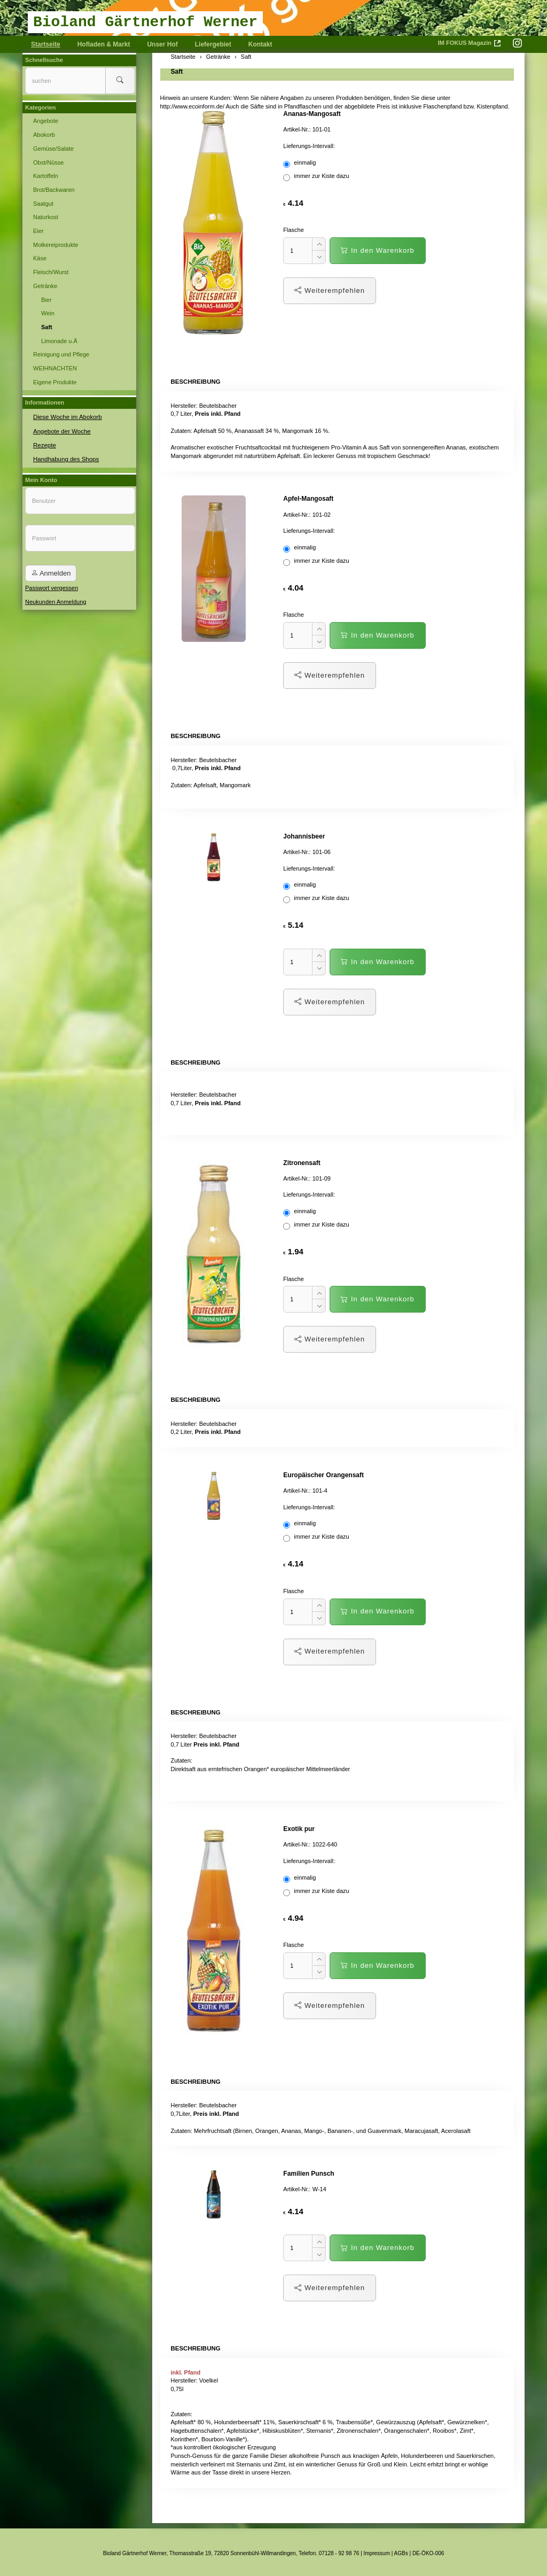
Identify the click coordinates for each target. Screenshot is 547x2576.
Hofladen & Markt (103, 44)
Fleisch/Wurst (50, 272)
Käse (39, 258)
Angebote (45, 121)
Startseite (45, 44)
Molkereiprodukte (55, 245)
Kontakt (260, 44)
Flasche (293, 230)
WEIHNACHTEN (55, 368)
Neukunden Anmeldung (55, 600)
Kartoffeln (45, 176)
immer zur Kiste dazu (316, 177)
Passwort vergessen (51, 586)
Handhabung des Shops (64, 457)
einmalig (300, 163)
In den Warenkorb (377, 250)
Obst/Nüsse (48, 162)
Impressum (377, 2551)
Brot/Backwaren (54, 190)
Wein (47, 313)
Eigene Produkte (54, 382)
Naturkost (45, 217)
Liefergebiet (213, 44)
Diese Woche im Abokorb (66, 416)
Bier (46, 300)
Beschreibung (194, 381)
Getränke (45, 286)
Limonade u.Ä (59, 341)
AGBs (401, 2551)
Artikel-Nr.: (296, 129)
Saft (177, 71)
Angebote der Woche (60, 430)
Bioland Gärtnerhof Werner (145, 22)
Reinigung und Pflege (61, 354)
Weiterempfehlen (329, 290)
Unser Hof (162, 44)
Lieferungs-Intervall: (309, 146)
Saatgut (43, 203)
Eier (38, 231)
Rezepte (44, 444)
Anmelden (51, 572)
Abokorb (44, 134)
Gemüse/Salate (53, 148)
